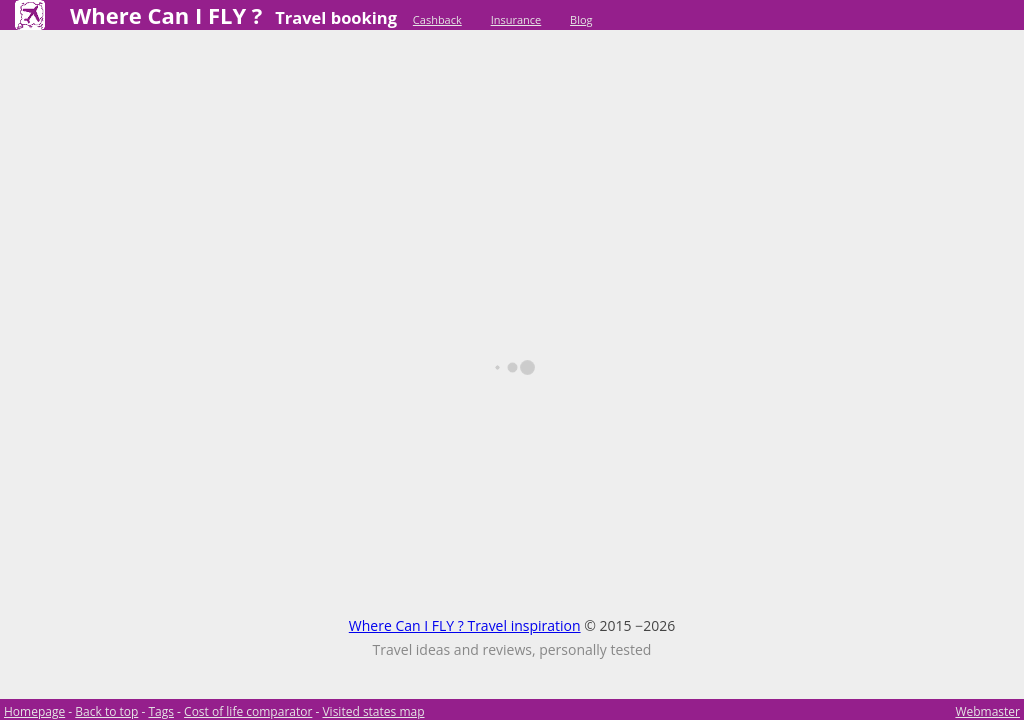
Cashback (437, 19)
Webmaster (987, 711)
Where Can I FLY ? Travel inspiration (465, 625)
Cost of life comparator (248, 711)
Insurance (516, 19)
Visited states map (373, 711)
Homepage (34, 711)
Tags (161, 711)
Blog (581, 19)
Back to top (106, 711)
